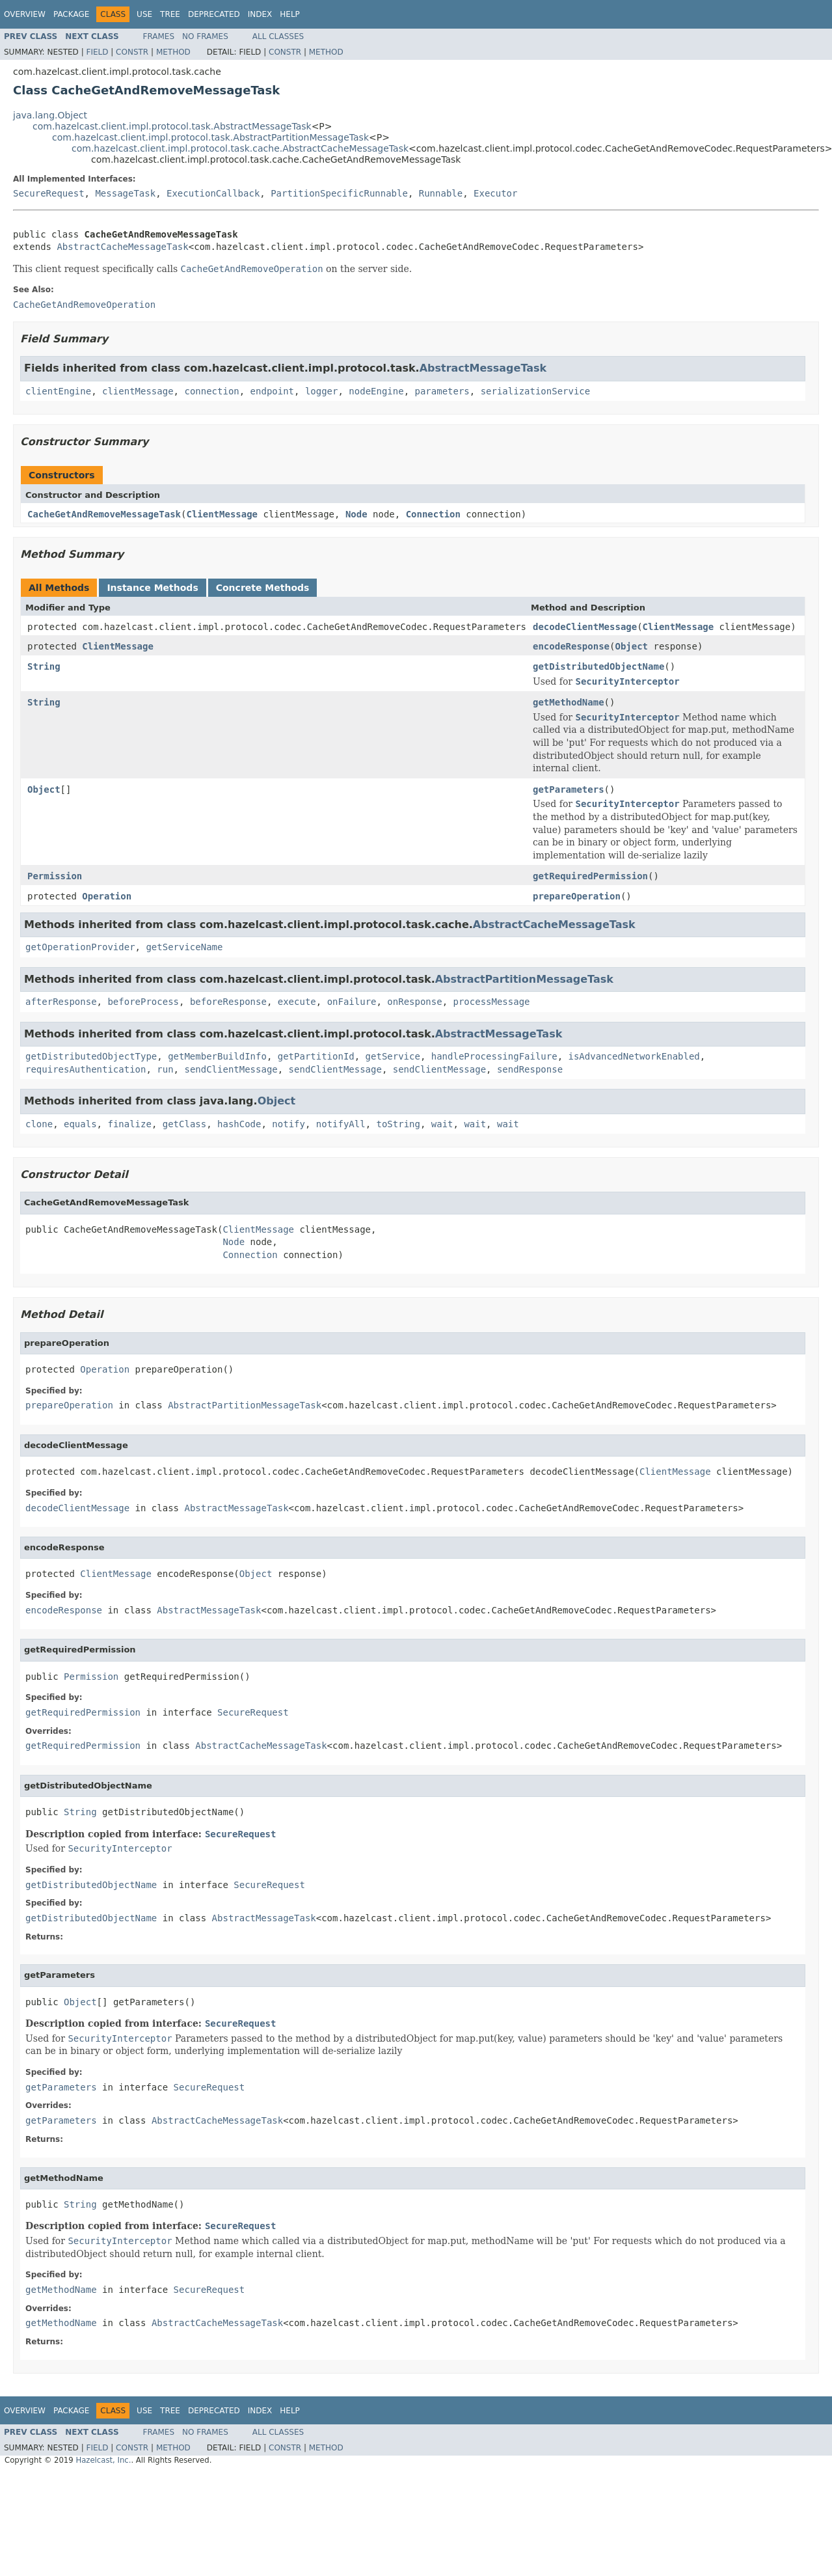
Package (71, 14)
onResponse (414, 1001)
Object (631, 646)
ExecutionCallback (213, 193)
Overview (25, 14)
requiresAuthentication (85, 1069)
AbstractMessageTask (483, 368)
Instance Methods (152, 587)
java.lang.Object (50, 115)
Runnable (441, 193)
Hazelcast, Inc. (103, 2460)
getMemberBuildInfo (217, 1056)
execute (297, 1001)
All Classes (278, 36)
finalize (129, 1124)
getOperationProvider (80, 947)
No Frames (205, 36)
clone (39, 1124)
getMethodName (568, 702)
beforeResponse (228, 1001)
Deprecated (214, 14)
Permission (54, 876)
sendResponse (530, 1069)
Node (356, 514)
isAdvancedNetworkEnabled (634, 1056)
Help (290, 14)
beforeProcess (143, 1001)
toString (398, 1124)
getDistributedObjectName (598, 666)
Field (97, 52)
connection (211, 391)
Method (173, 52)
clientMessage (138, 391)
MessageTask (125, 193)
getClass (184, 1124)
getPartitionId (316, 1056)
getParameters (568, 789)
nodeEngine (376, 391)
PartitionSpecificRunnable (339, 193)
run (165, 1069)
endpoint (272, 391)
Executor (495, 193)
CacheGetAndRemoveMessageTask (104, 514)
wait (442, 1124)
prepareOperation (577, 896)
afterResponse (61, 1001)
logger (321, 391)
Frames (159, 36)
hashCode (239, 1124)
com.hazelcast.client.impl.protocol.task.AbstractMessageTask (172, 126)
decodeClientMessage (585, 627)
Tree (170, 14)
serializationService (536, 391)
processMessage (491, 1001)
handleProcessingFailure (494, 1056)
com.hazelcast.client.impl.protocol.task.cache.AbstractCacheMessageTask (240, 148)
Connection (433, 514)
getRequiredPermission (590, 876)
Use (144, 14)
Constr (132, 52)
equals (80, 1124)
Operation (106, 896)
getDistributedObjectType (91, 1056)
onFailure (352, 1001)
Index (260, 14)
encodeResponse (571, 646)
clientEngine (58, 391)
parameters (442, 391)
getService (393, 1056)
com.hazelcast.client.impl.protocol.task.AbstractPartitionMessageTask (210, 137)
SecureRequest (49, 193)
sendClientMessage (230, 1069)
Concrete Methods (263, 587)
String (43, 666)
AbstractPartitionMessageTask (524, 979)
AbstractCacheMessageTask (122, 246)
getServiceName (184, 947)
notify (288, 1124)
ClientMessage (222, 514)
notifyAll (341, 1124)
